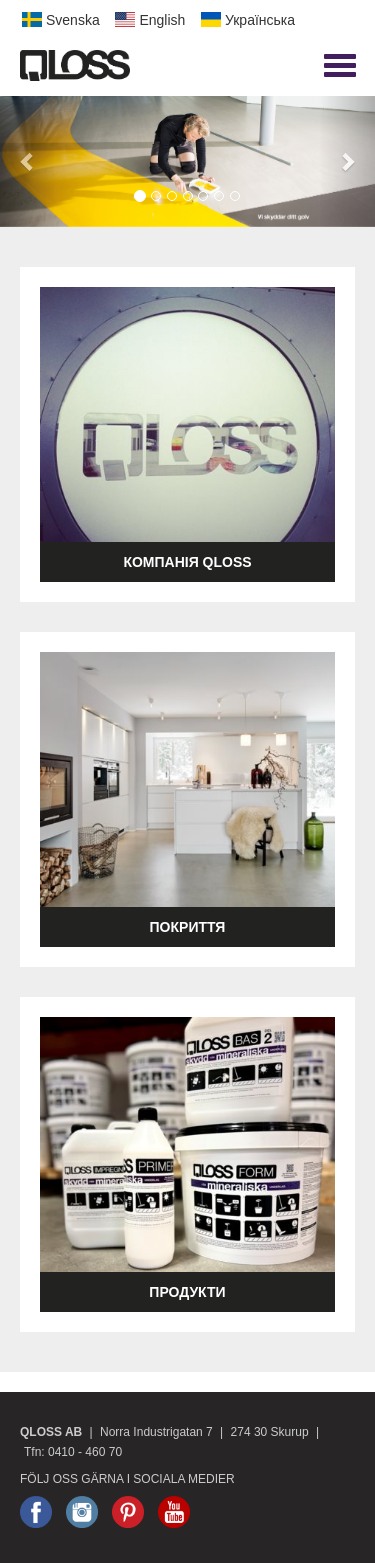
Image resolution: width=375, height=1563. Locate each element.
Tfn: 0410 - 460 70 (73, 1452)
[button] (28, 161)
